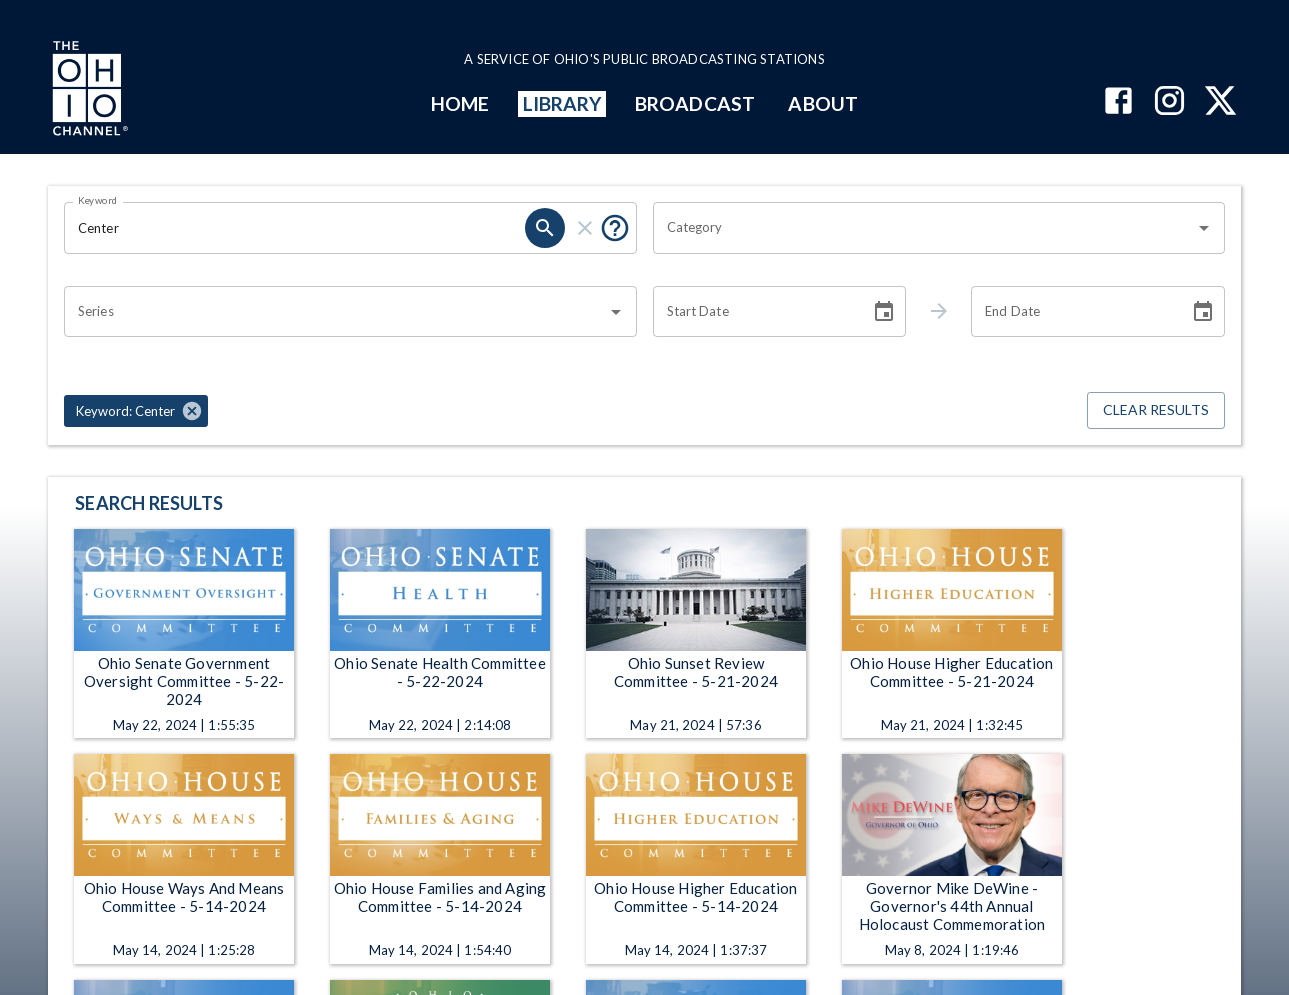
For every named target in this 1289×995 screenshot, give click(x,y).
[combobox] (924, 228)
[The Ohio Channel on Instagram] (1169, 102)
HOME (460, 103)
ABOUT (822, 103)
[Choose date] (884, 312)
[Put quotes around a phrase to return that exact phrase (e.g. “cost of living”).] (615, 228)
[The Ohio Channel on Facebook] (1118, 102)
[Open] (1204, 228)
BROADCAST (695, 103)
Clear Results (1156, 410)
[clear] (585, 228)
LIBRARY (562, 103)
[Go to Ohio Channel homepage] (88, 91)
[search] (545, 228)
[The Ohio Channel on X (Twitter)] (1220, 102)
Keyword (98, 200)
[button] (136, 411)
